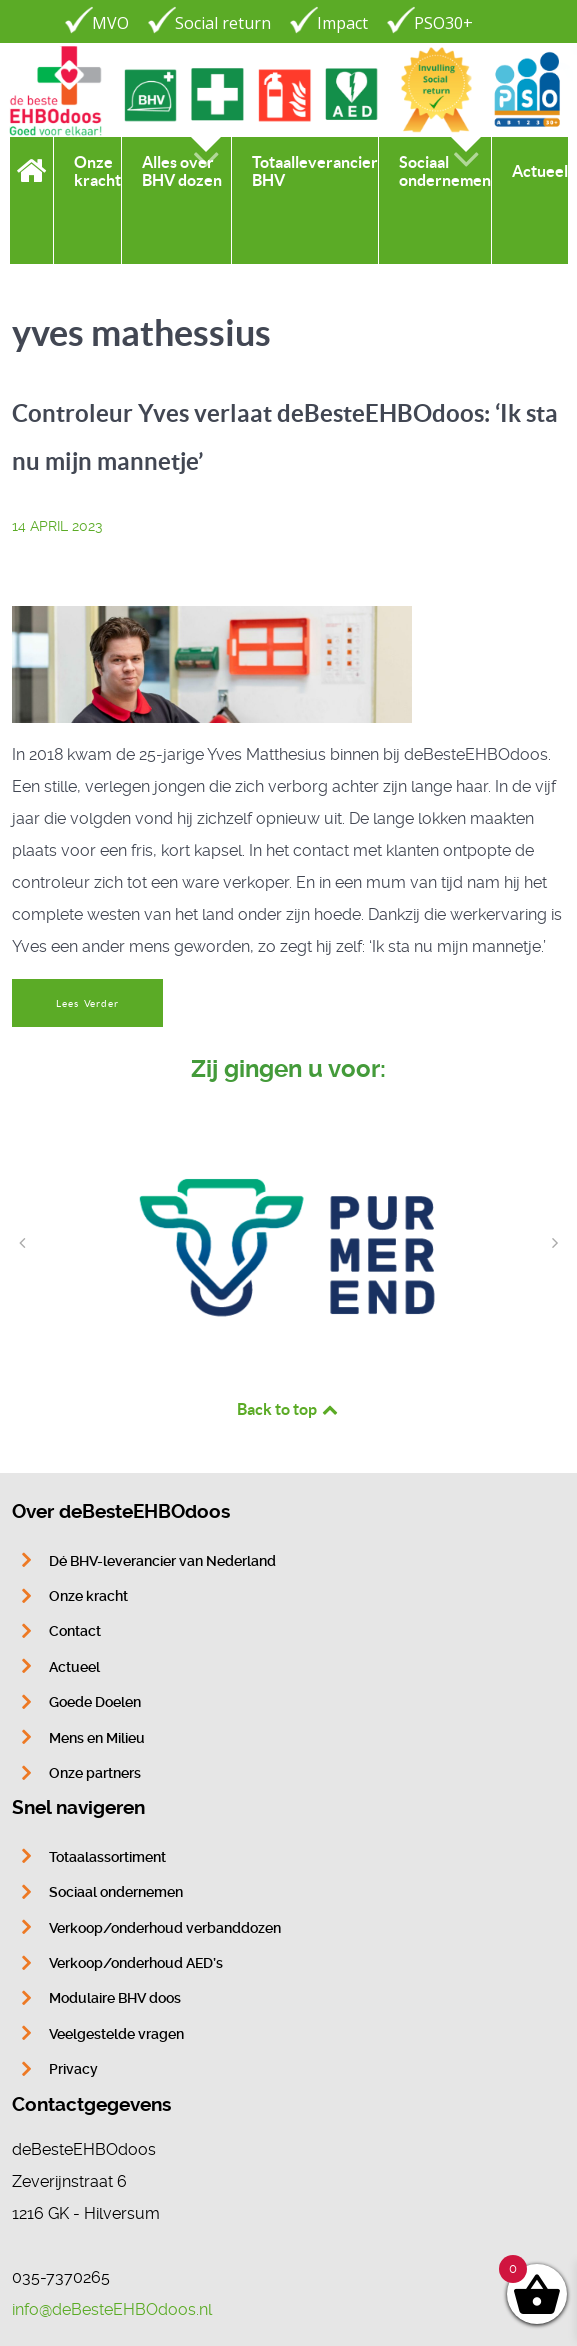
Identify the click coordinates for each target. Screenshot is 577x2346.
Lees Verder (87, 1003)
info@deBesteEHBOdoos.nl (112, 2309)
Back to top (289, 1409)
